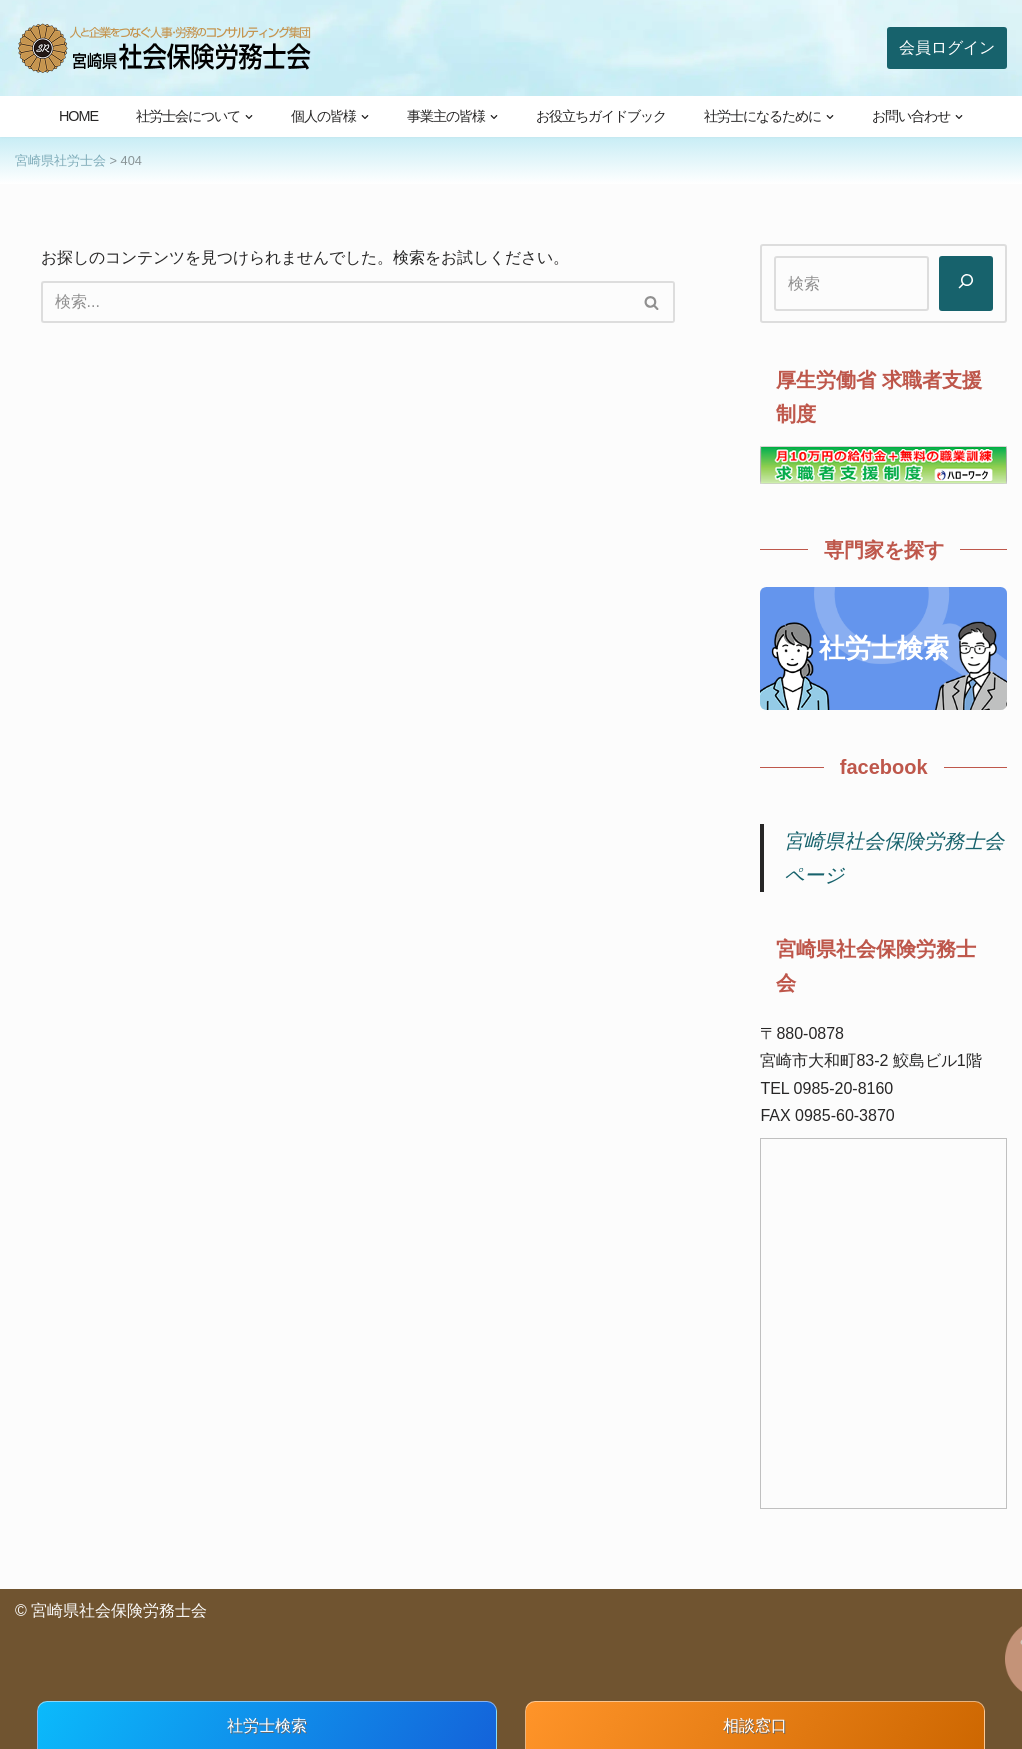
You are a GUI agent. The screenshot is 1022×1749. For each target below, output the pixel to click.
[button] (249, 117)
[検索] (335, 302)
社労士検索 (884, 648)
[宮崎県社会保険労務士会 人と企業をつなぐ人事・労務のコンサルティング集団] (165, 48)
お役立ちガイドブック (601, 116)
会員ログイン (947, 47)
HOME (78, 116)
